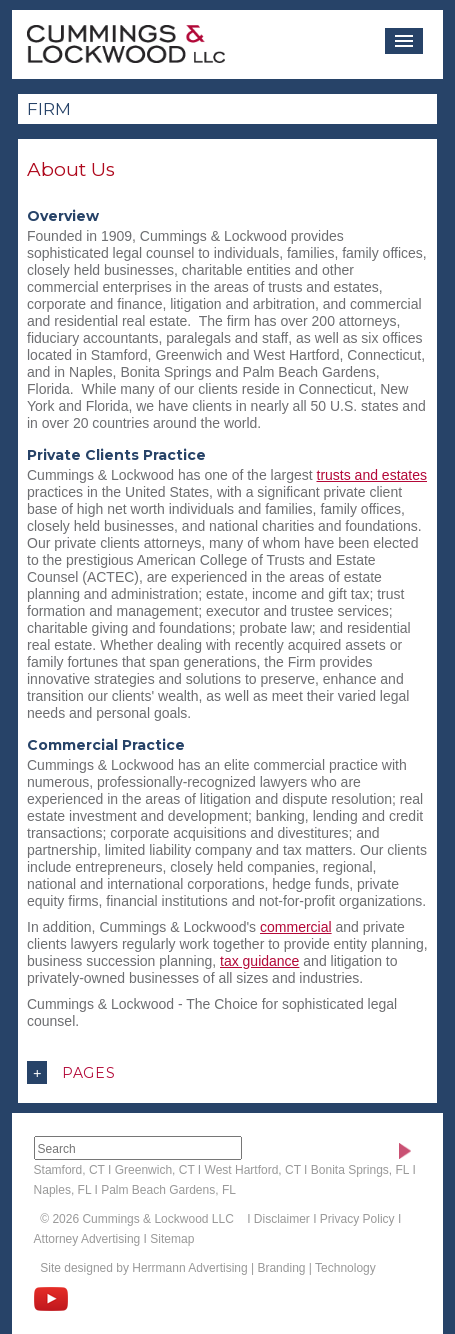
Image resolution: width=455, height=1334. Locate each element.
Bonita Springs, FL (360, 1170)
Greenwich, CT (155, 1170)
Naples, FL (63, 1190)
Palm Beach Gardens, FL (168, 1190)
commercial (296, 927)
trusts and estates (372, 475)
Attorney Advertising (87, 1239)
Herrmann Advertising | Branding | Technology (253, 1268)
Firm (49, 109)
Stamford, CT (69, 1170)
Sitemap (172, 1239)
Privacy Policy (357, 1219)
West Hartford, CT (253, 1170)
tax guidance (259, 961)
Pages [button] (71, 1072)
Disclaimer (282, 1219)
